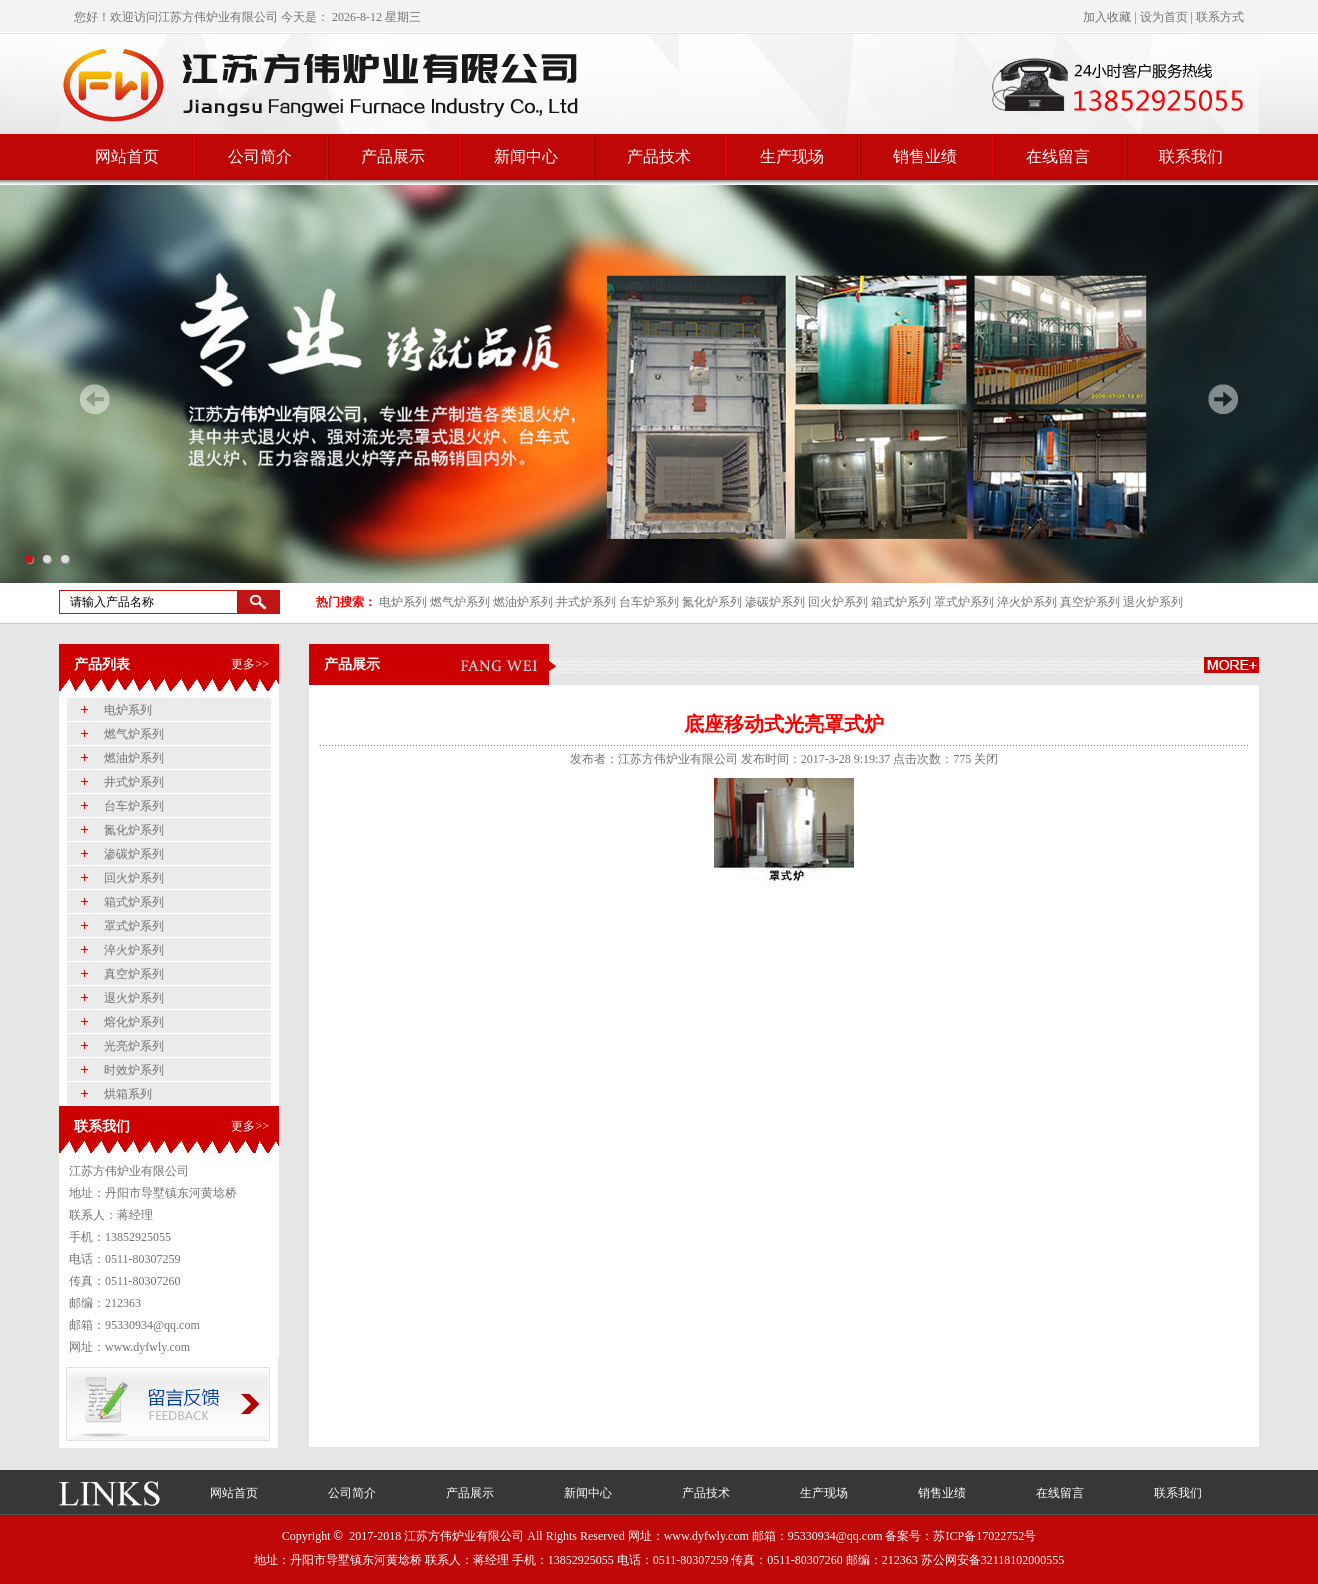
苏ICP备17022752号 (984, 1536)
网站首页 (127, 156)
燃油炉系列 (523, 602)
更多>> (250, 664)
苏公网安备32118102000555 (993, 1560)
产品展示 (393, 156)
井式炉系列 (586, 602)
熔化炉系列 (134, 1022)
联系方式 (1220, 17)
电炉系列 (403, 602)
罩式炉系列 (964, 602)
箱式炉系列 (901, 602)
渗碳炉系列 (775, 602)
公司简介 (260, 156)
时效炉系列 (134, 1070)
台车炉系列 (649, 602)
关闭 (986, 759)
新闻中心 (526, 156)
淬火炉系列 (1027, 602)
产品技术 (659, 156)
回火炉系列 (838, 602)
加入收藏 (1107, 17)
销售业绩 (925, 156)
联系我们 (1191, 156)
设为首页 (1164, 17)
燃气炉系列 (460, 602)
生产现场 (792, 156)
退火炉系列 (1153, 602)
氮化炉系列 (712, 602)
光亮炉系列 (134, 1046)
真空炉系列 (1090, 602)
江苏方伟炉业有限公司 (218, 17)
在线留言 (1058, 156)
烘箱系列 (128, 1094)
